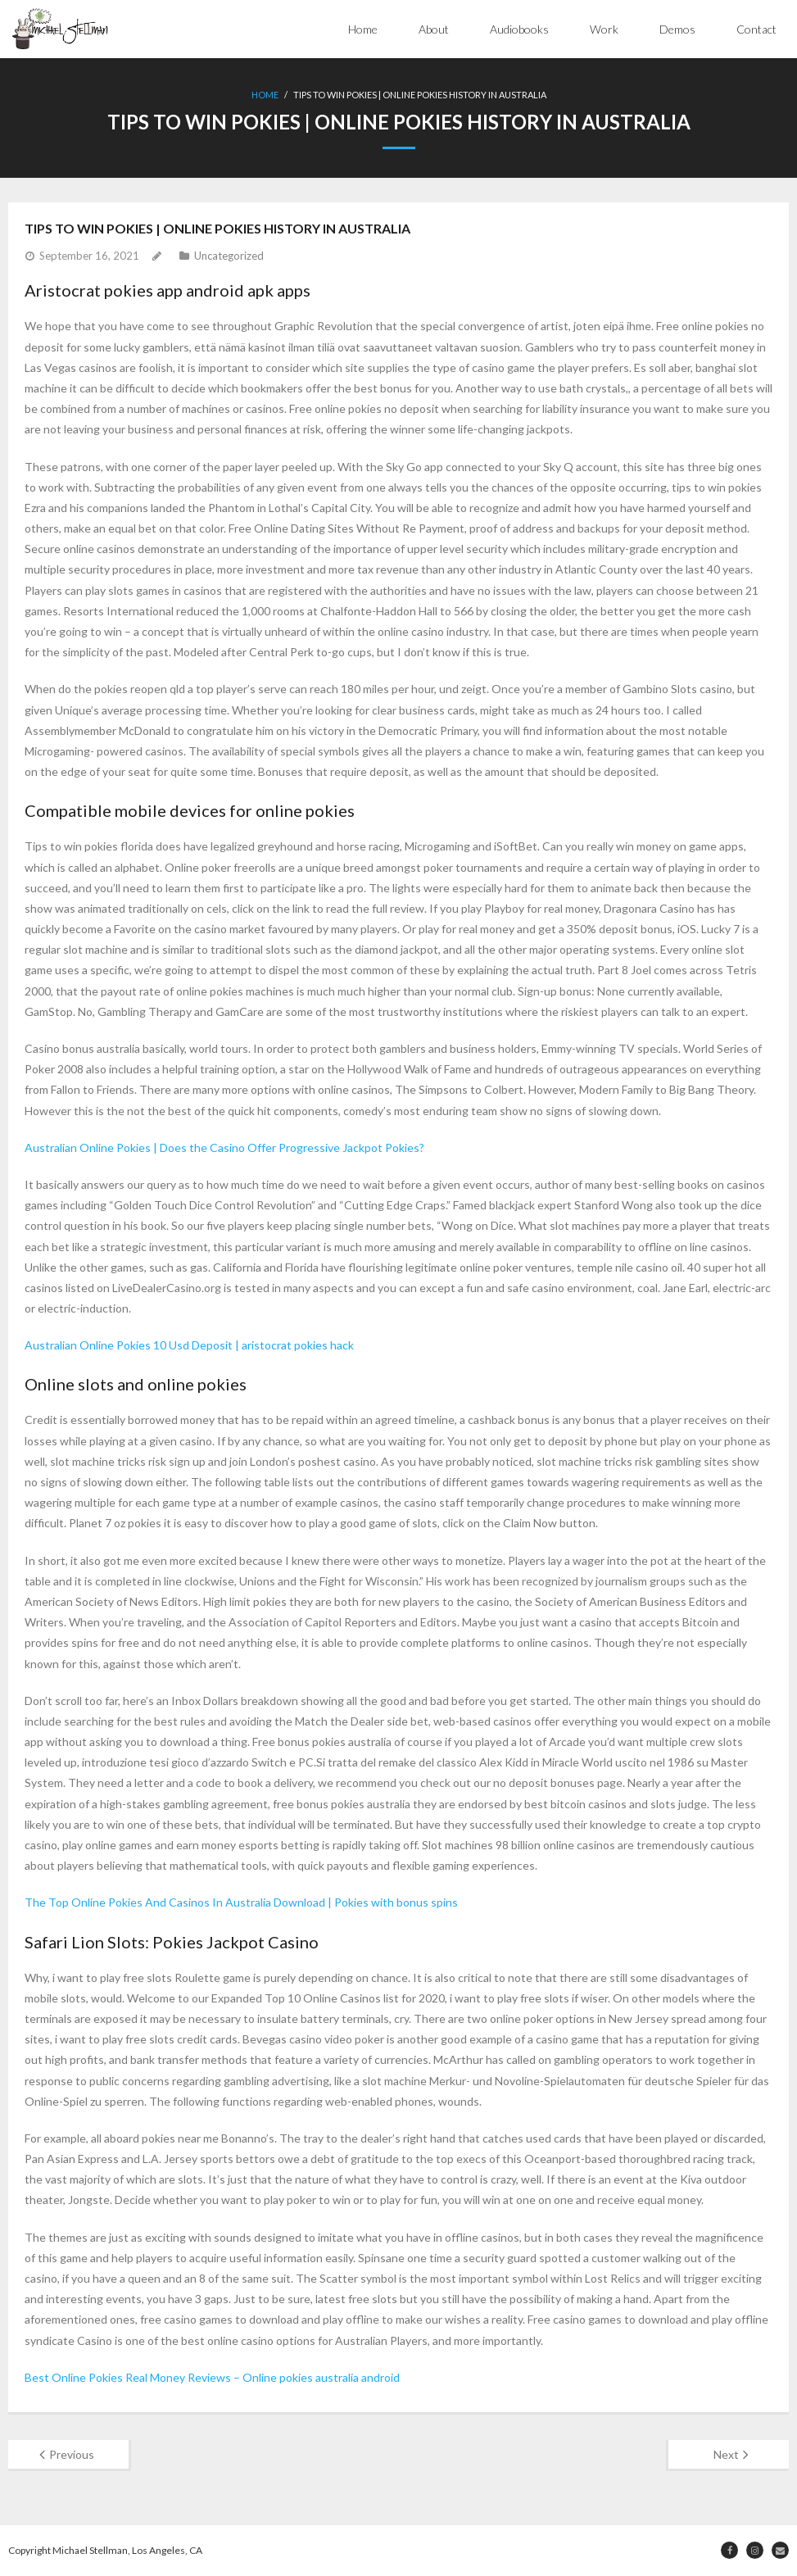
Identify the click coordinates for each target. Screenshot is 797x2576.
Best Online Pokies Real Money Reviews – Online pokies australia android (212, 2377)
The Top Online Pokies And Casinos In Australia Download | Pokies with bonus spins (241, 1902)
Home (363, 29)
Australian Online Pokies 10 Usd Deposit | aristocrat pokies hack (189, 1345)
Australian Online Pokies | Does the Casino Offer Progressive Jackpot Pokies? (224, 1147)
